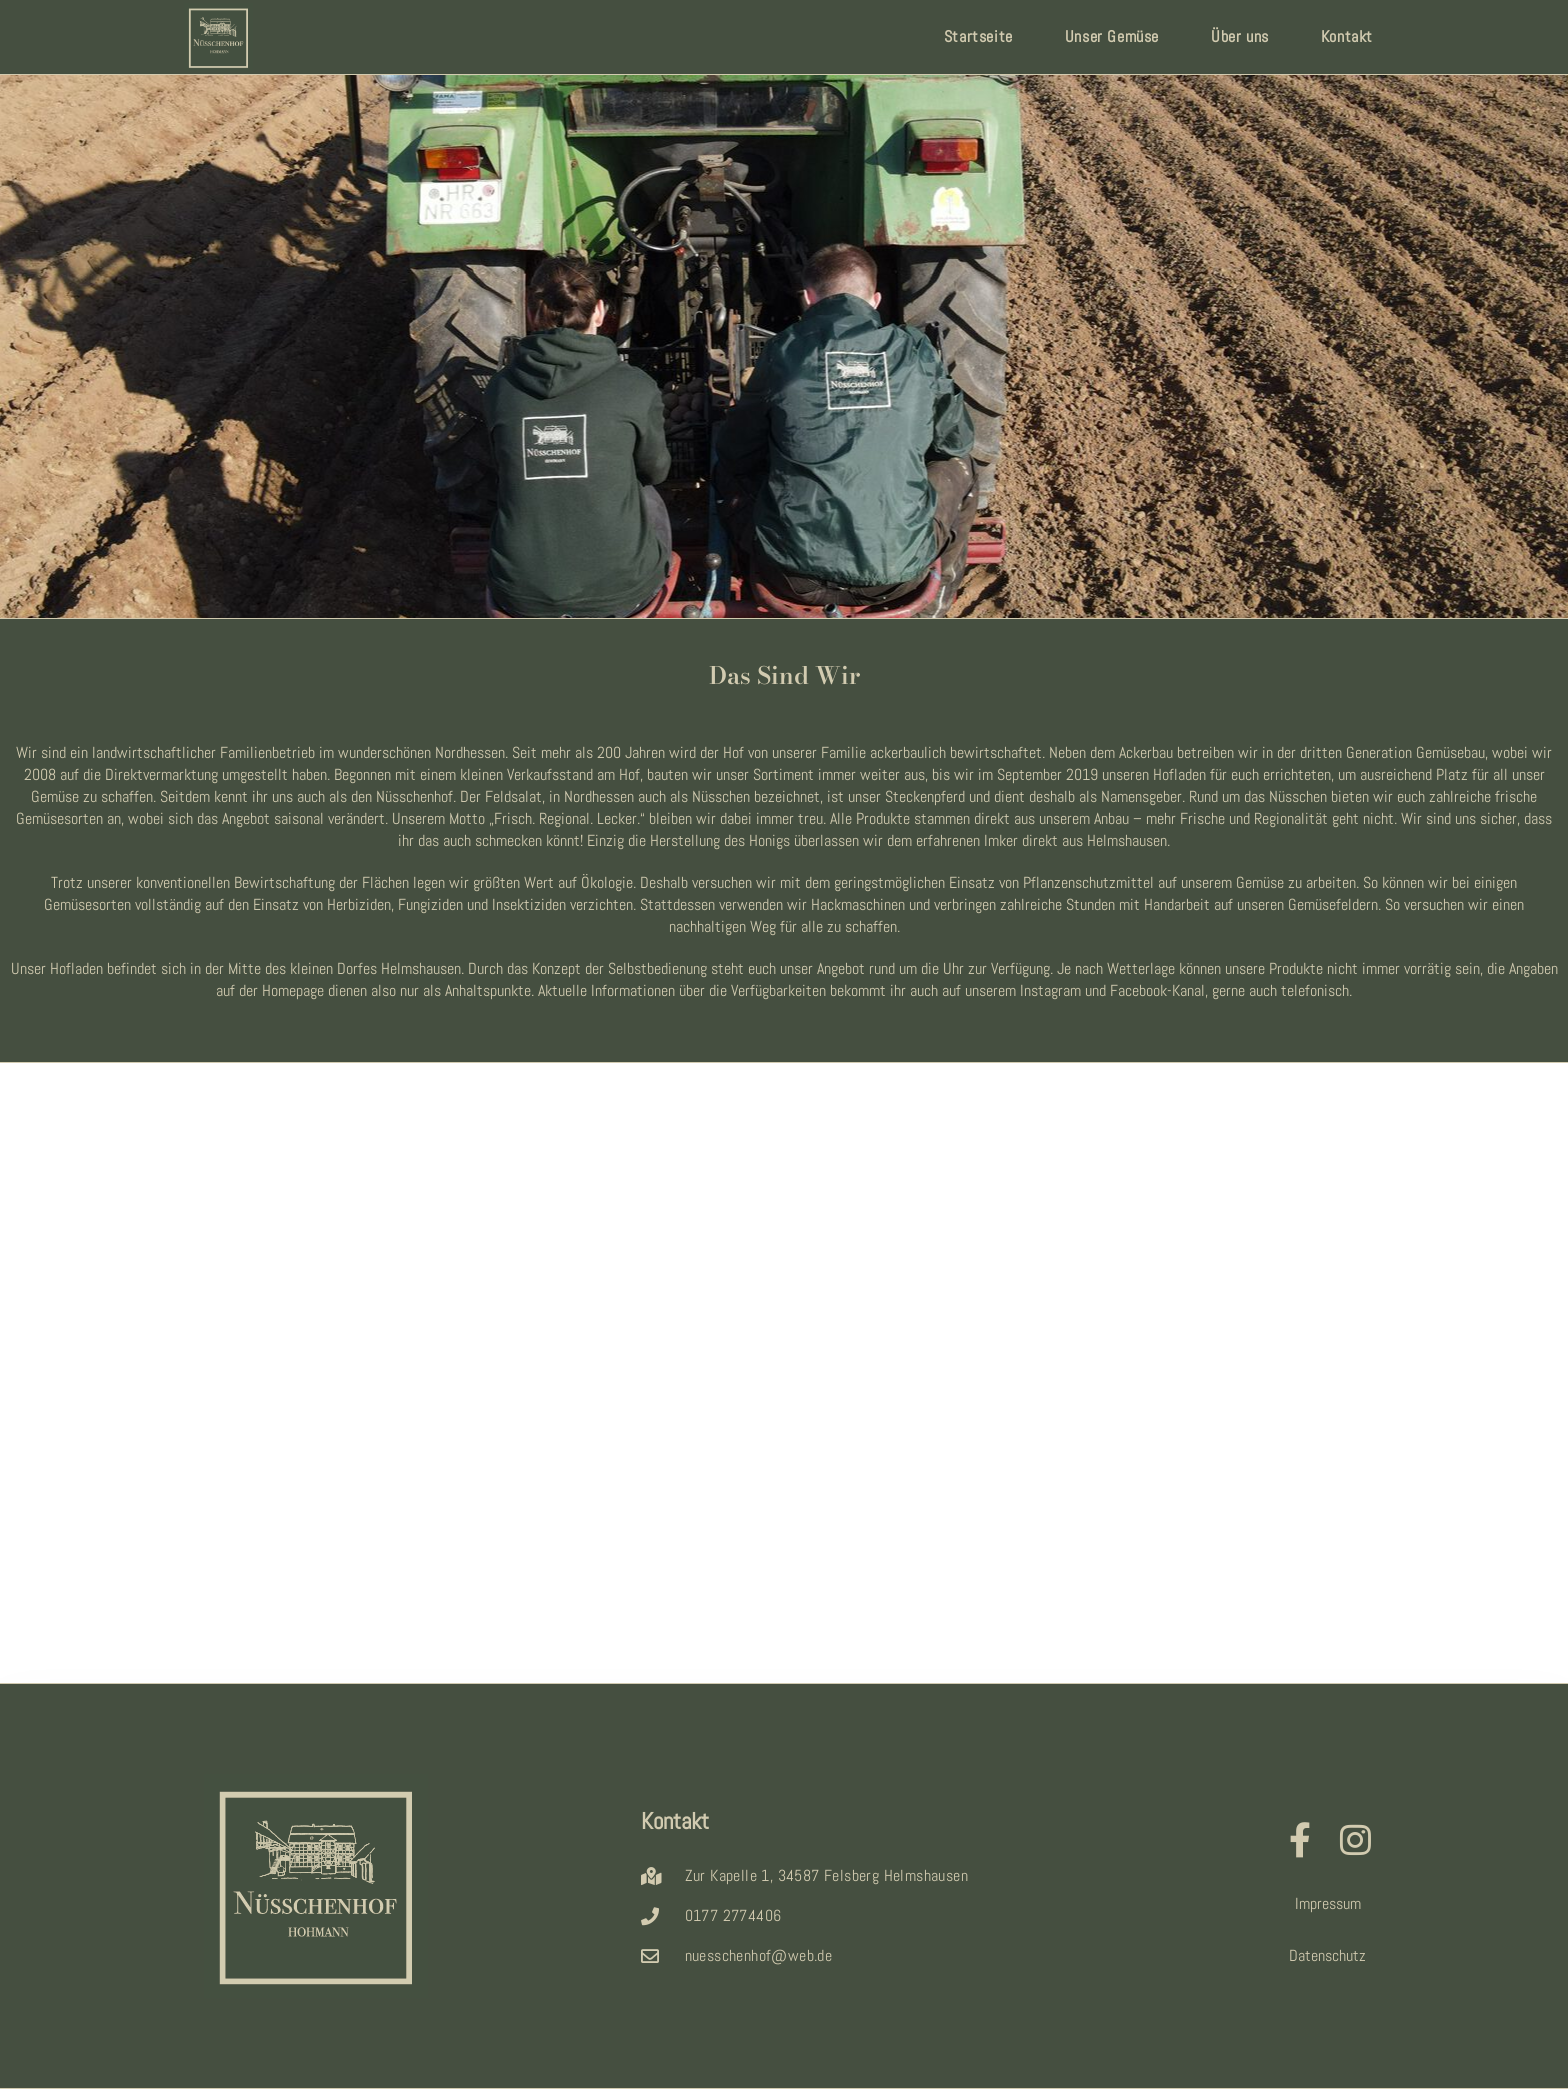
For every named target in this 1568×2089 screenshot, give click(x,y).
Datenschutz (1327, 1955)
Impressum (1328, 1903)
